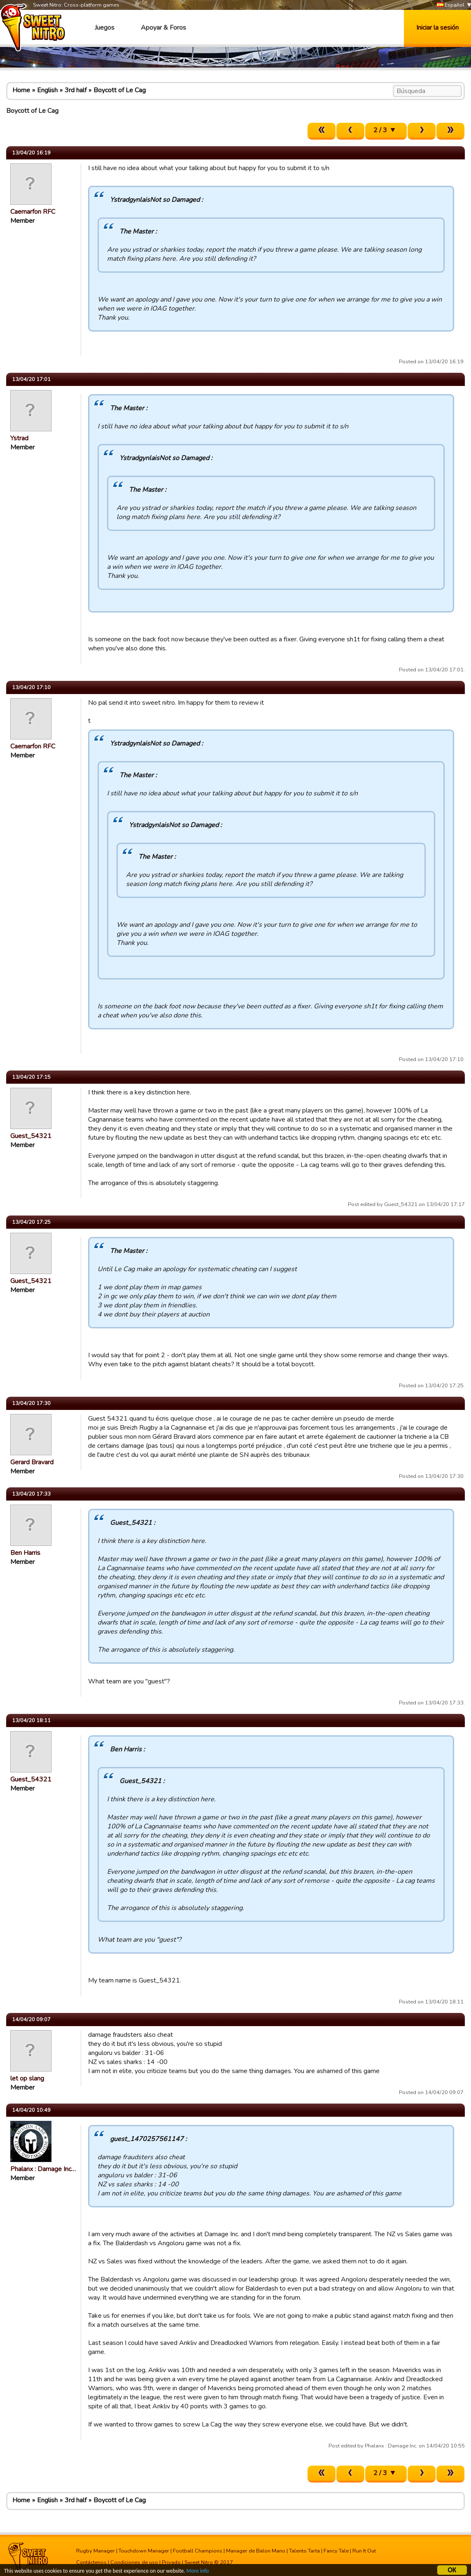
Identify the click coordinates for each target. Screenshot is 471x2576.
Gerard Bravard (32, 1462)
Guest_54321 (30, 1136)
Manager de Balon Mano (255, 2551)
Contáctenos (91, 2562)
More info (198, 2572)
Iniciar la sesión (437, 27)
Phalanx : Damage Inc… (43, 2169)
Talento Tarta (304, 2551)
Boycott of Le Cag (119, 90)
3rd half (75, 90)
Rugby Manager (95, 2551)
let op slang (27, 2078)
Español (450, 5)
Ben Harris (25, 1552)
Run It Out (364, 2551)
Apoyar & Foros (163, 27)
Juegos (104, 27)
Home (21, 90)
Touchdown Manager (144, 2551)
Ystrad (19, 438)
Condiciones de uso (134, 2562)
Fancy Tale (336, 2551)
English (47, 90)
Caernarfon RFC (32, 211)
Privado (171, 2562)
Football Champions (197, 2551)
